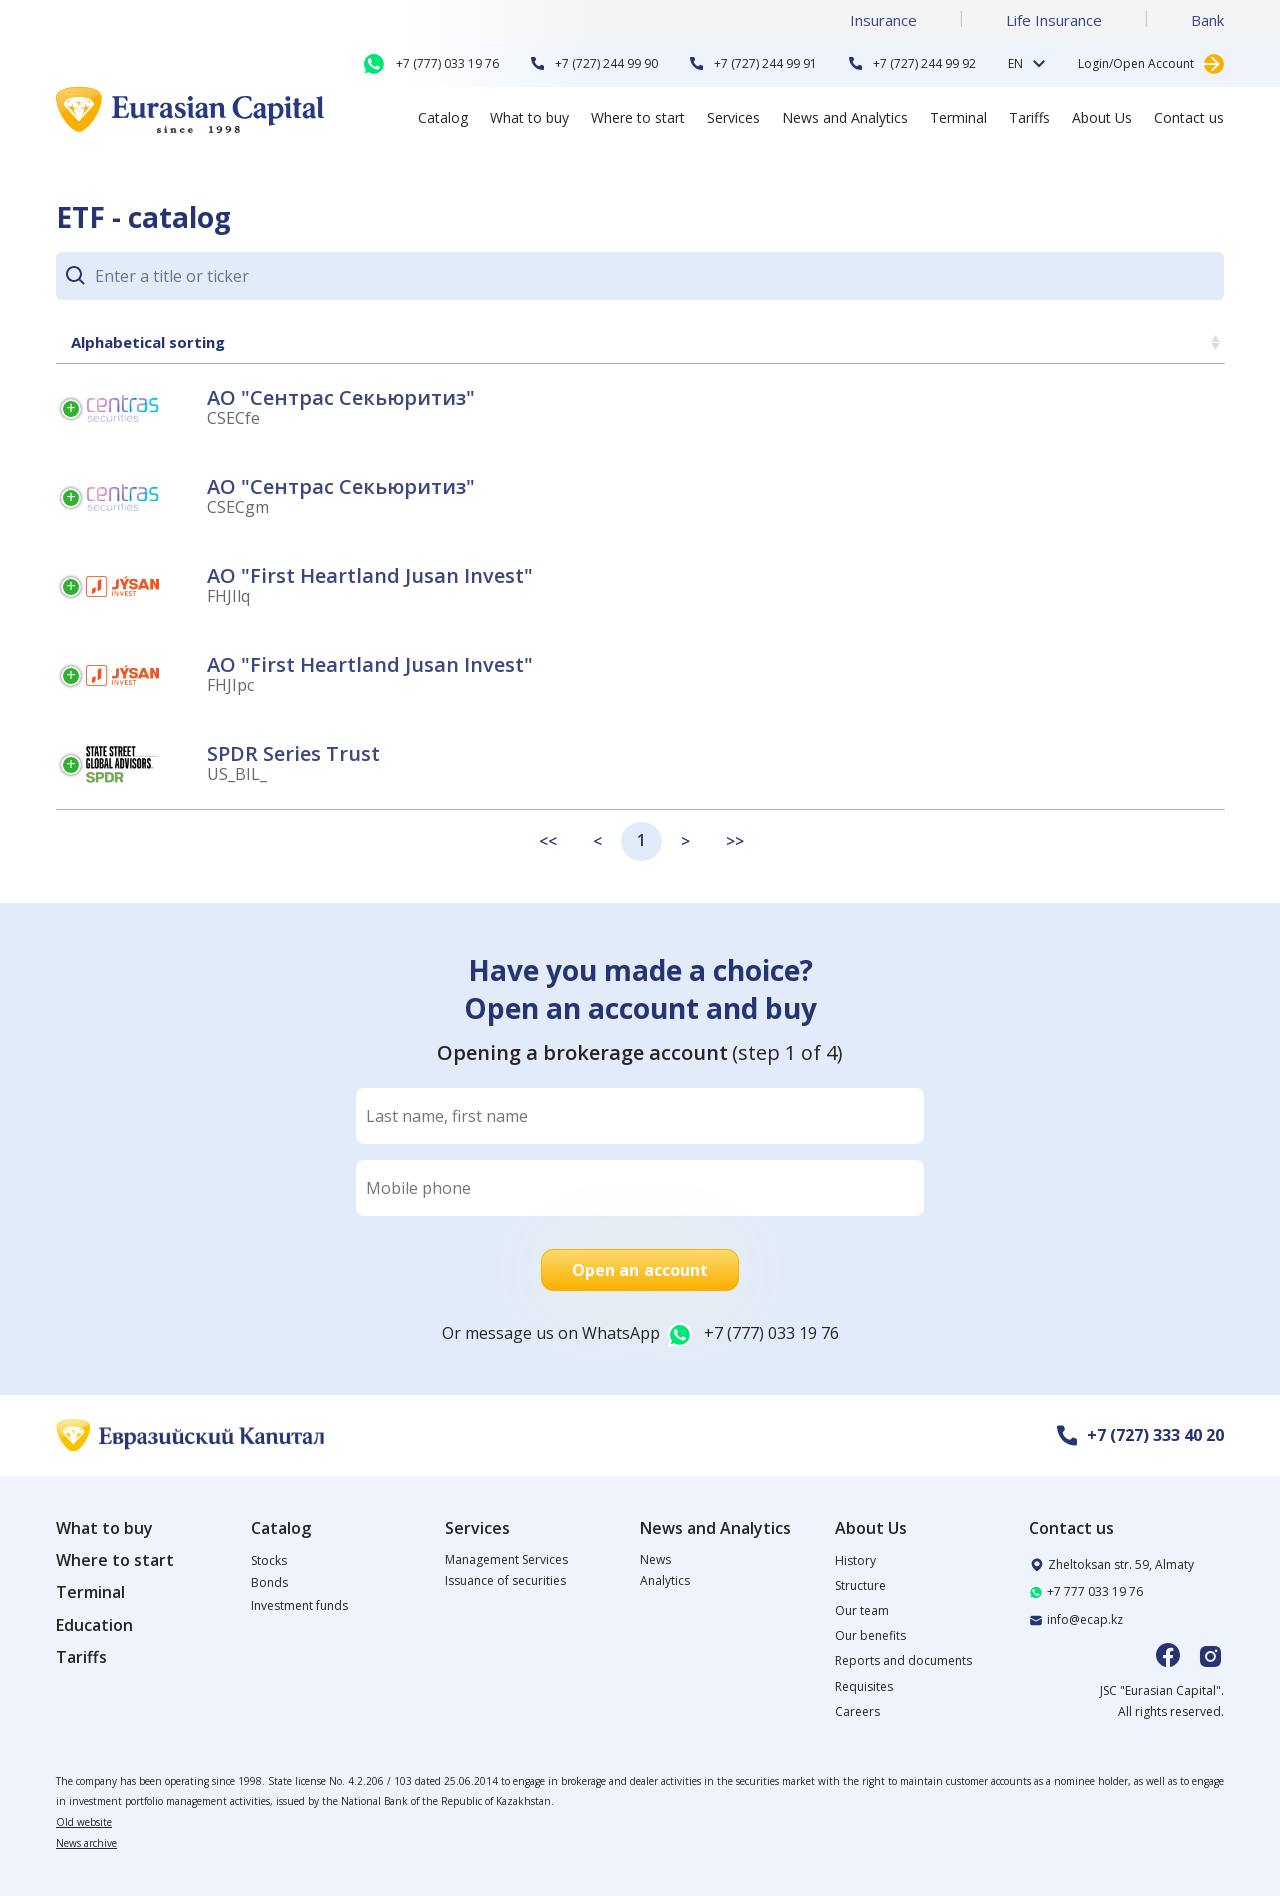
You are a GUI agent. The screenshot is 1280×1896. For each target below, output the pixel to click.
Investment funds (299, 1605)
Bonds (269, 1582)
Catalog (443, 117)
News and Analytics (845, 117)
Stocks (269, 1560)
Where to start (638, 117)
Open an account (640, 1270)
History (855, 1560)
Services (733, 117)
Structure (860, 1585)
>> (735, 841)
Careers (857, 1711)
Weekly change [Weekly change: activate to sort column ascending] (915, 342)
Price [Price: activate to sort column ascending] (1180, 342)
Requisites (864, 1686)
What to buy (529, 117)
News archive (86, 1843)
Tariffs (1029, 117)
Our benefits (870, 1635)
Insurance (883, 20)
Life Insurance (1054, 20)
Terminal (958, 117)
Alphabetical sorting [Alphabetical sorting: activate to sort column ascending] (148, 342)
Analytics (665, 1580)
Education (94, 1625)
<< (548, 841)
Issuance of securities (505, 1580)
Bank (1207, 20)
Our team (862, 1610)
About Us (1102, 117)
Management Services (506, 1559)
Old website (84, 1822)
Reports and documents (903, 1660)
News (655, 1559)
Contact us (1189, 117)
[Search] (659, 276)
